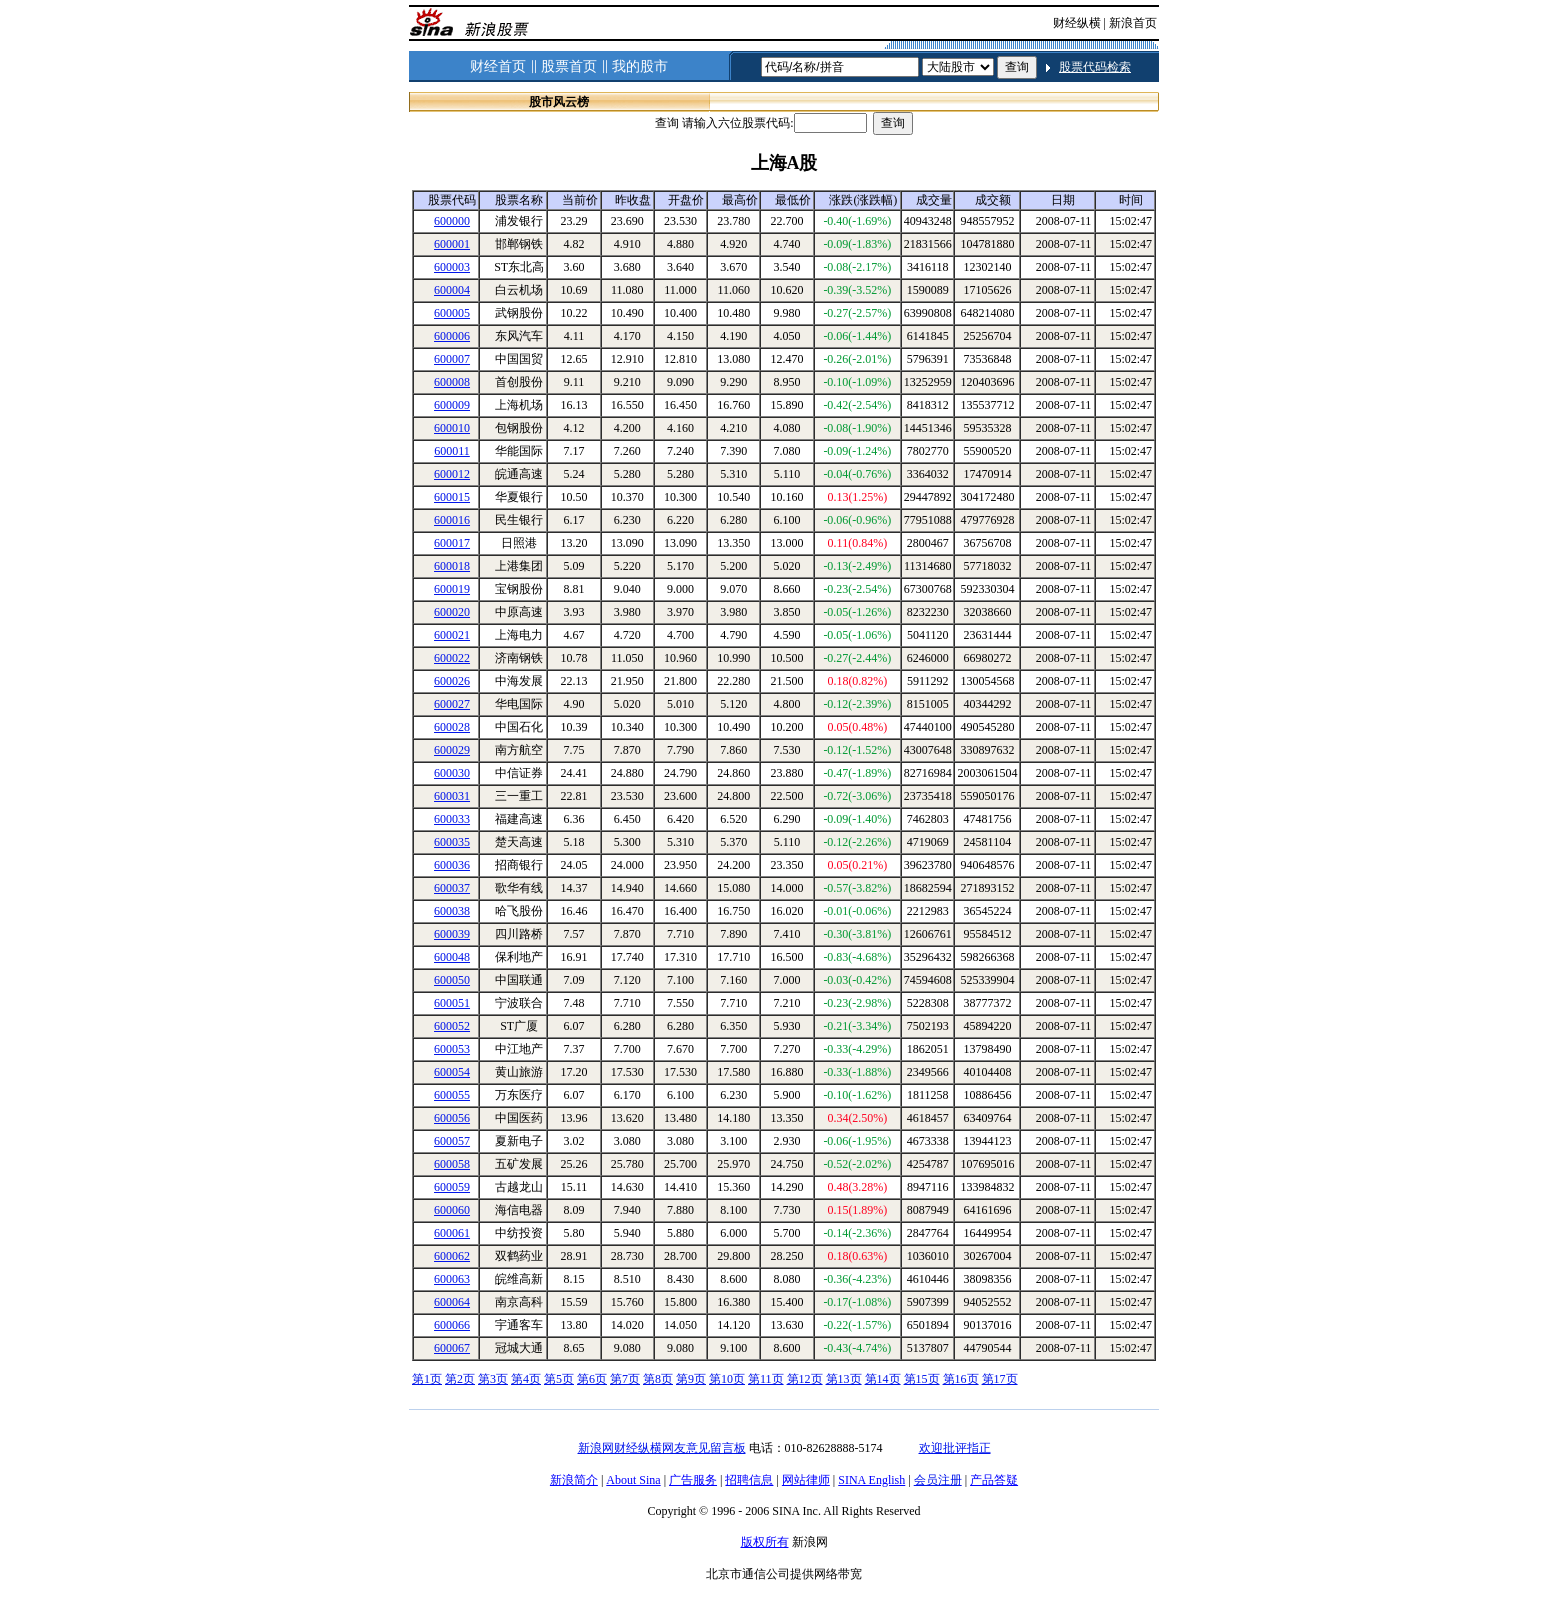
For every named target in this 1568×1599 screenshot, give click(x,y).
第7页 (625, 1379)
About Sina (633, 1480)
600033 (452, 819)
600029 (452, 750)
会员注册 (938, 1480)
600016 (452, 520)
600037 (452, 888)
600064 (452, 1302)
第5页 (559, 1379)
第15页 (922, 1379)
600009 (452, 405)
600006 (452, 336)
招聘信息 (749, 1480)
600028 (452, 727)
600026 (452, 681)
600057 (452, 1141)
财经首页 (498, 66)
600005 (452, 313)
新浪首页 (1133, 23)
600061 (452, 1233)
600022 (452, 658)
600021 (452, 635)
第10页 (727, 1379)
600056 (452, 1118)
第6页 (592, 1379)
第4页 (526, 1379)
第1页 (427, 1379)
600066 (452, 1325)
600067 (452, 1348)
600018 (452, 566)
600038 (452, 911)
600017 (452, 543)
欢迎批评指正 (955, 1448)
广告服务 (693, 1480)
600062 (452, 1256)
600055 (452, 1095)
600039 (452, 934)
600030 (452, 773)
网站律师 (806, 1480)
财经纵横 (1077, 23)
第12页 (805, 1379)
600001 (452, 244)
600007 (452, 359)
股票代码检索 (1095, 67)
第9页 (691, 1379)
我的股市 (640, 66)
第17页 (1000, 1379)
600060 (452, 1210)
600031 (452, 796)
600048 (452, 957)
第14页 (883, 1379)
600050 (452, 980)
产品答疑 (994, 1480)
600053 (452, 1049)
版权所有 (765, 1542)
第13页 (844, 1379)
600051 (452, 1003)
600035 (452, 842)
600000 (452, 221)
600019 (452, 589)
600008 (452, 382)
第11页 (766, 1379)
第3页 (493, 1379)
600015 (452, 497)
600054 (452, 1072)
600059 (452, 1187)
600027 (452, 704)
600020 (452, 612)
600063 (452, 1279)
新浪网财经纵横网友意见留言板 (662, 1448)
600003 (452, 267)
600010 (452, 428)
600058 (452, 1164)
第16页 (961, 1379)
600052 (452, 1026)
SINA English (871, 1480)
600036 (452, 865)
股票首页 (569, 66)
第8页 (658, 1379)
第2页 (460, 1379)
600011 (452, 451)
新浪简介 (574, 1480)
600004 (452, 290)
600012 (452, 474)
